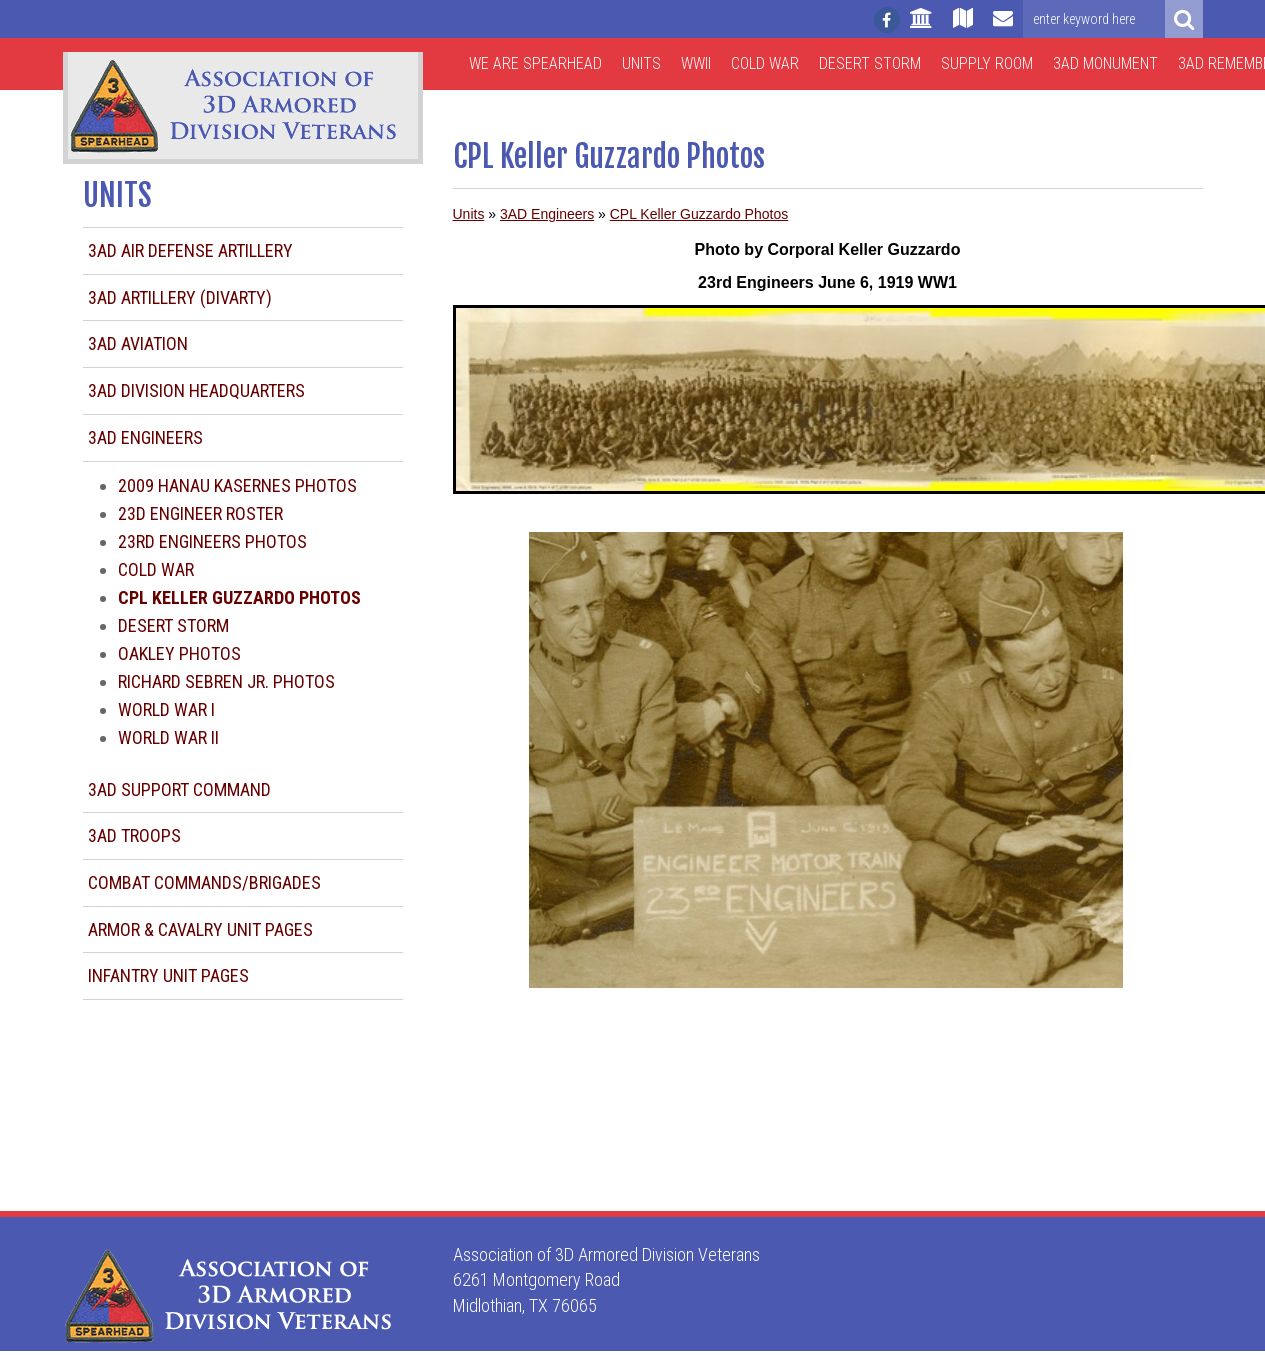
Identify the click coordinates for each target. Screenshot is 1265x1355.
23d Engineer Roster (200, 513)
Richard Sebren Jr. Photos (226, 681)
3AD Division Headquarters (196, 390)
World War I (166, 709)
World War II (168, 737)
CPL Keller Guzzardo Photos (699, 214)
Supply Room (987, 63)
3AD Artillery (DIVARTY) (180, 297)
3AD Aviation (138, 343)
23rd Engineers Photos (212, 541)
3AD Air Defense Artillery (190, 250)
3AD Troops (134, 835)
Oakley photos (179, 653)
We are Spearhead (535, 63)
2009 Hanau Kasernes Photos (237, 485)
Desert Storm (870, 63)
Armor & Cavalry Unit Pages (200, 929)
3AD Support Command (179, 789)
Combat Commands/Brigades (204, 882)
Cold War (765, 63)
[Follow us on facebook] (887, 20)
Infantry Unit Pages (168, 975)
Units (641, 63)
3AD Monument (1105, 63)
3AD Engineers (145, 437)
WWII (696, 63)
